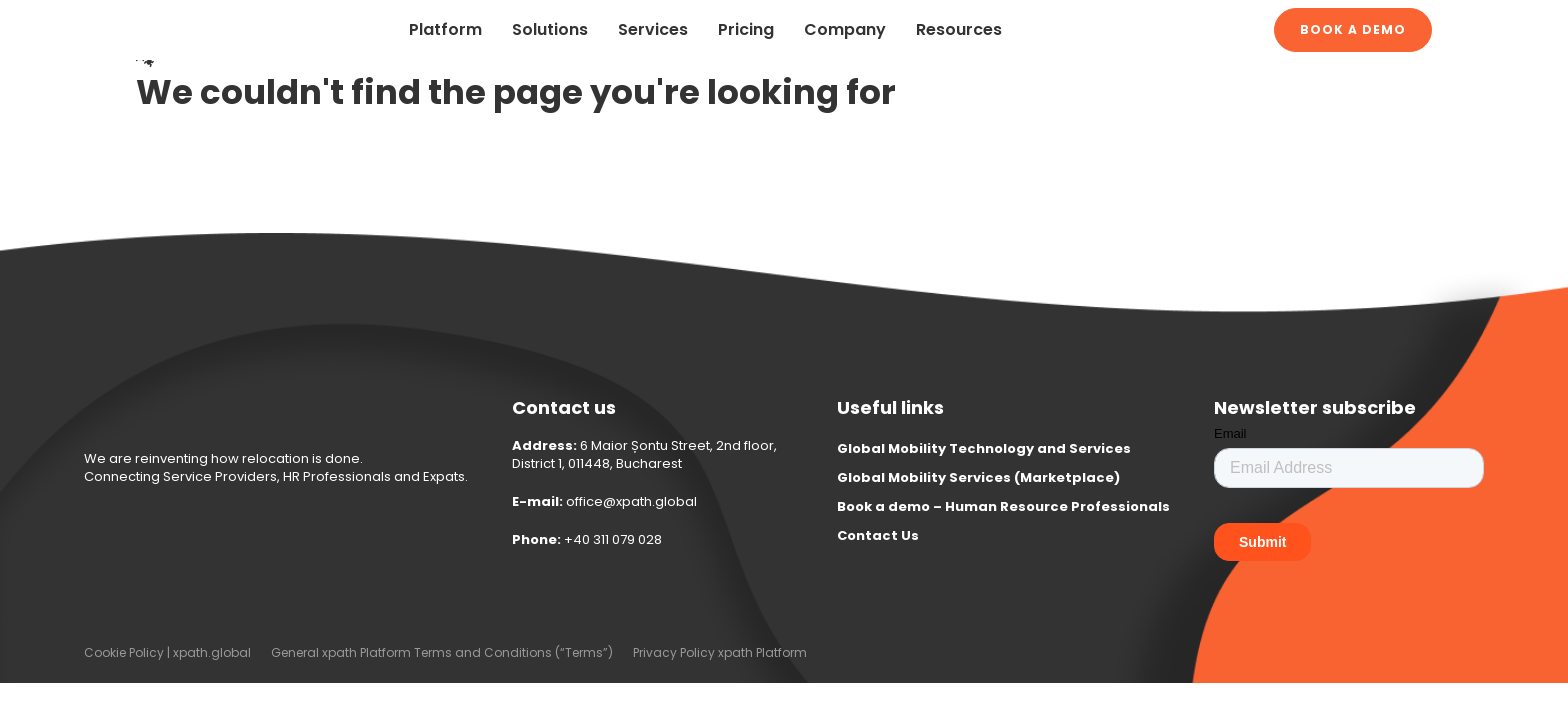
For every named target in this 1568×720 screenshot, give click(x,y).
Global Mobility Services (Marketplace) (978, 477)
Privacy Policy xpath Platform (720, 652)
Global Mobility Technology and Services (984, 448)
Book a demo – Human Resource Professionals (1003, 506)
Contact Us (878, 535)
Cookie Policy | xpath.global (167, 652)
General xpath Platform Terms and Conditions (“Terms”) (442, 652)
